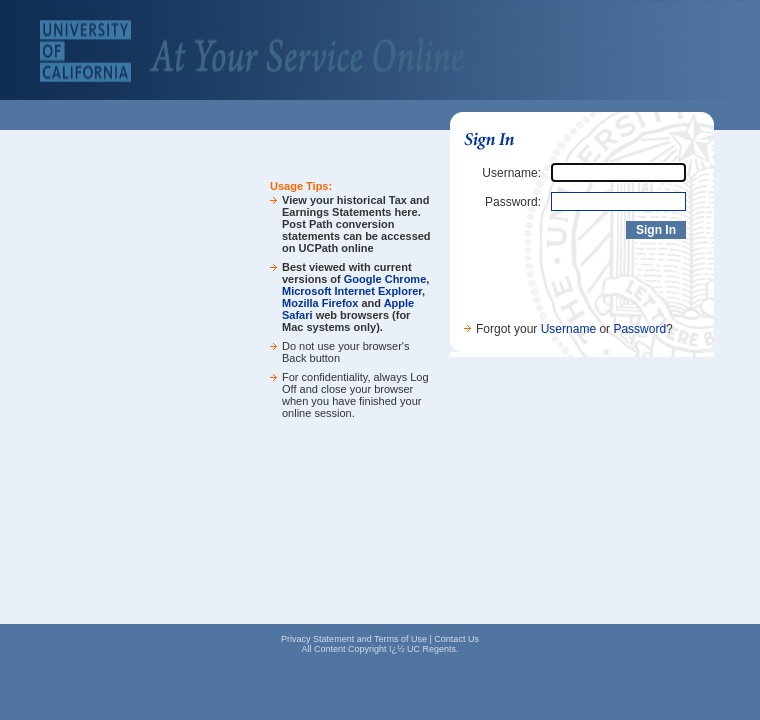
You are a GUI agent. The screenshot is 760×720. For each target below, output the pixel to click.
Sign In (656, 230)
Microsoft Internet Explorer (352, 291)
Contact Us (456, 639)
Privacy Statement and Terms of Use (354, 639)
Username (568, 329)
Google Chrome (385, 279)
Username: (511, 173)
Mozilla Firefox (320, 303)
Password (639, 329)
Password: (513, 202)
